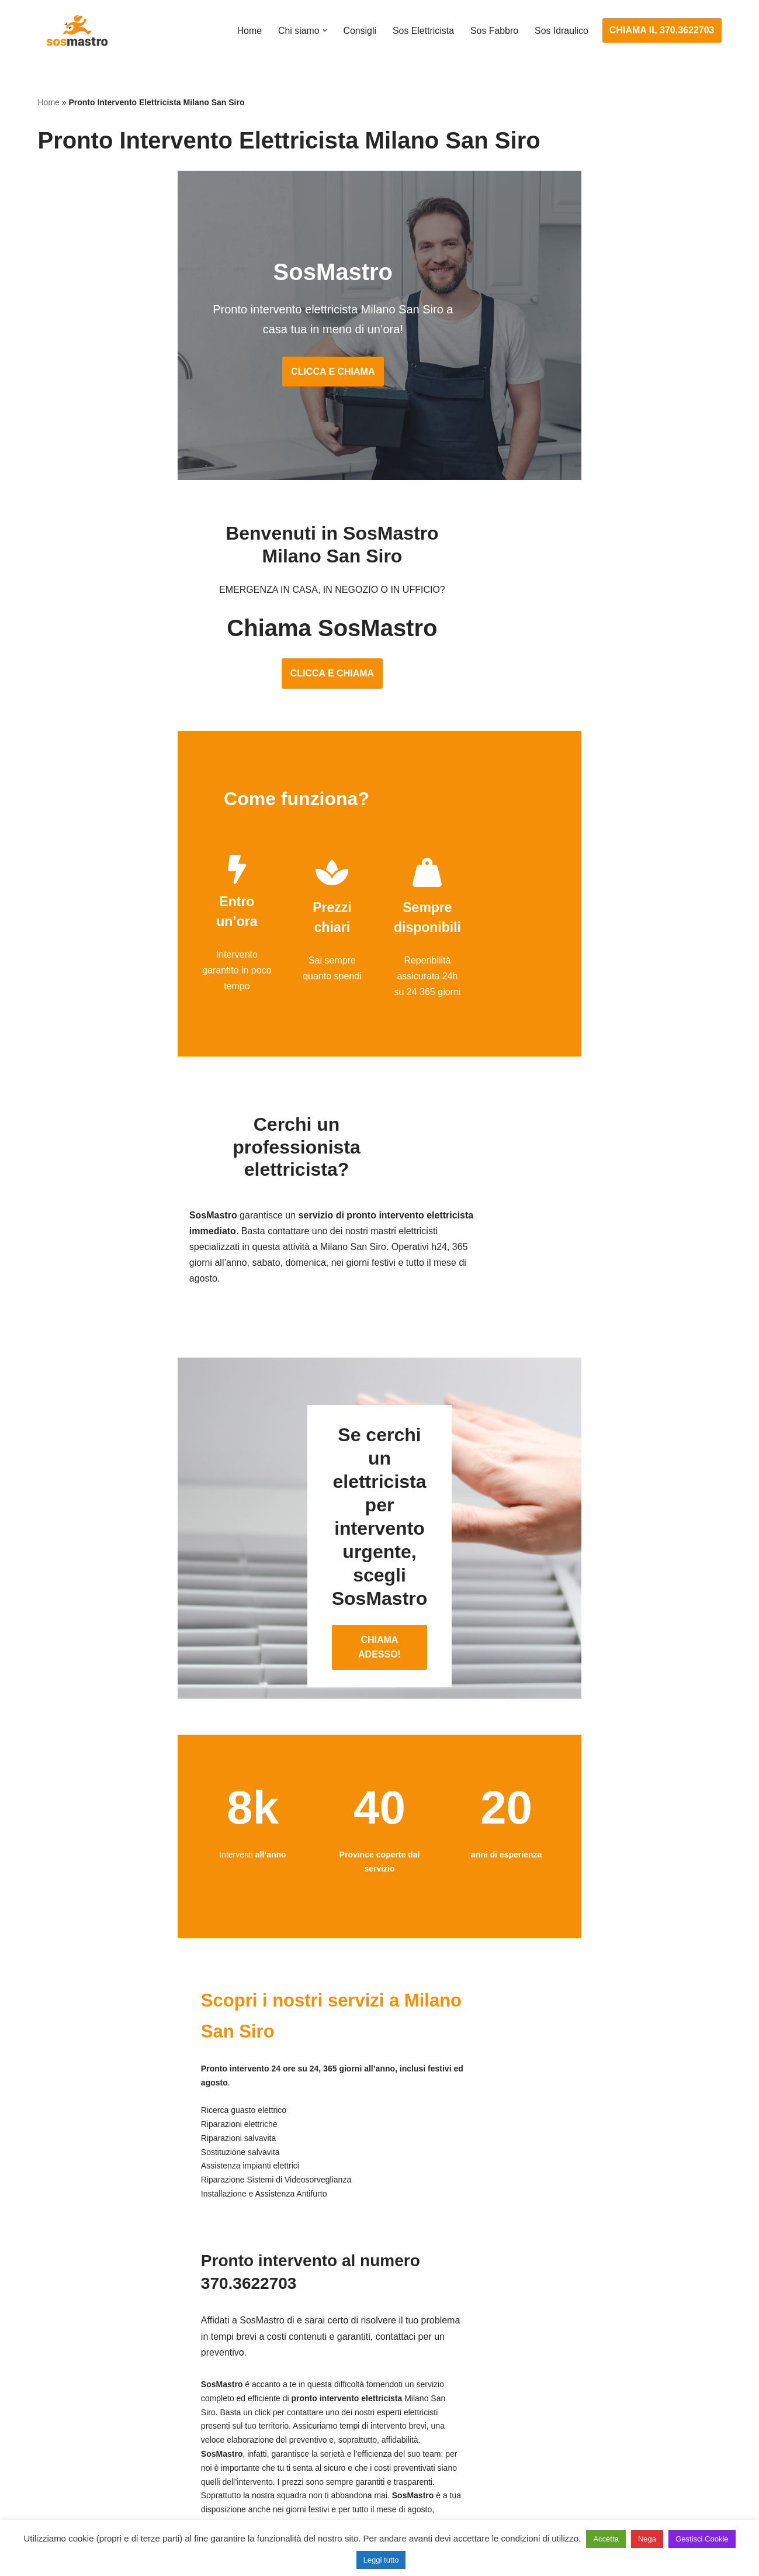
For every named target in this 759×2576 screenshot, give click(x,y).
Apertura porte (68, 2356)
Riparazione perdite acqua (560, 2465)
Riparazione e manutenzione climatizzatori (593, 2443)
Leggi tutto (381, 2560)
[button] (323, 30)
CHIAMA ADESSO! (379, 1517)
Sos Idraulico (561, 31)
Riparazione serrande (82, 2465)
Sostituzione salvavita (317, 2487)
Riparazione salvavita (316, 2443)
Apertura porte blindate (85, 2378)
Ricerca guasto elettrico (320, 2400)
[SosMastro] (76, 30)
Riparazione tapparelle (84, 2487)
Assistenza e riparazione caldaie (572, 2378)
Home (247, 31)
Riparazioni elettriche (315, 2421)
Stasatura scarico (541, 2487)
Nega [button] (647, 2538)
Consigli (358, 31)
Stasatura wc (532, 2508)
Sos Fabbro (494, 31)
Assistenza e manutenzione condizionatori (592, 2356)
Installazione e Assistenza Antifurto (343, 2378)
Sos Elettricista (422, 31)
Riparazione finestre (79, 2421)
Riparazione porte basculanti (97, 2443)
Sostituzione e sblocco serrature (104, 2508)
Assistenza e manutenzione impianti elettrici (362, 2356)
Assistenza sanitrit (543, 2400)
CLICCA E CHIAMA (379, 377)
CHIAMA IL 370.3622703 (662, 30)
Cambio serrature (74, 2400)
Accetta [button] (605, 2538)
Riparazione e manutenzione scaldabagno (592, 2421)
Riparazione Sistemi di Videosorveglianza (357, 2465)
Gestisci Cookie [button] (701, 2538)
